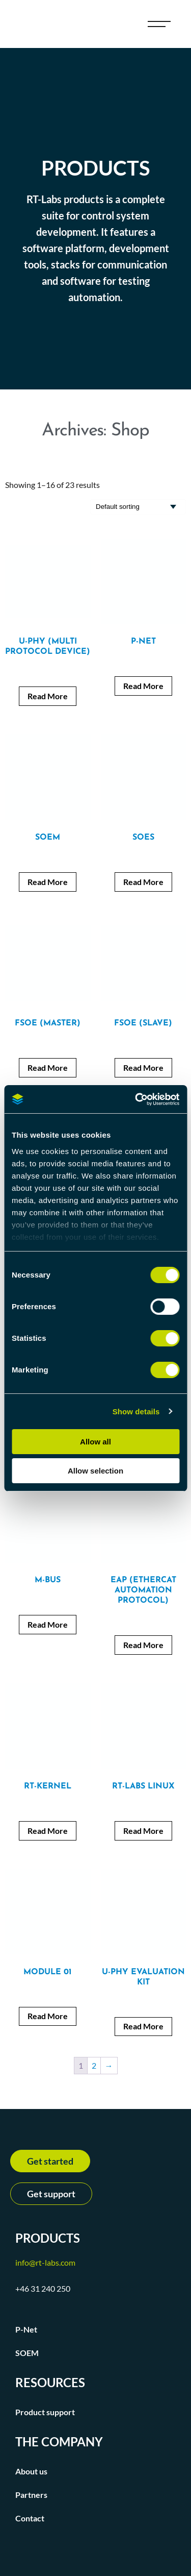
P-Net (26, 2329)
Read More (48, 696)
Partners (31, 2494)
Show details (136, 1411)
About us (31, 2471)
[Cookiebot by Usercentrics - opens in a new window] (136, 1099)
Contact (29, 2518)
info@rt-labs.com (45, 2262)
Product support (45, 2412)
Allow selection (95, 1470)
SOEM (27, 2353)
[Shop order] (138, 506)
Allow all (95, 1441)
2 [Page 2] (94, 2065)
